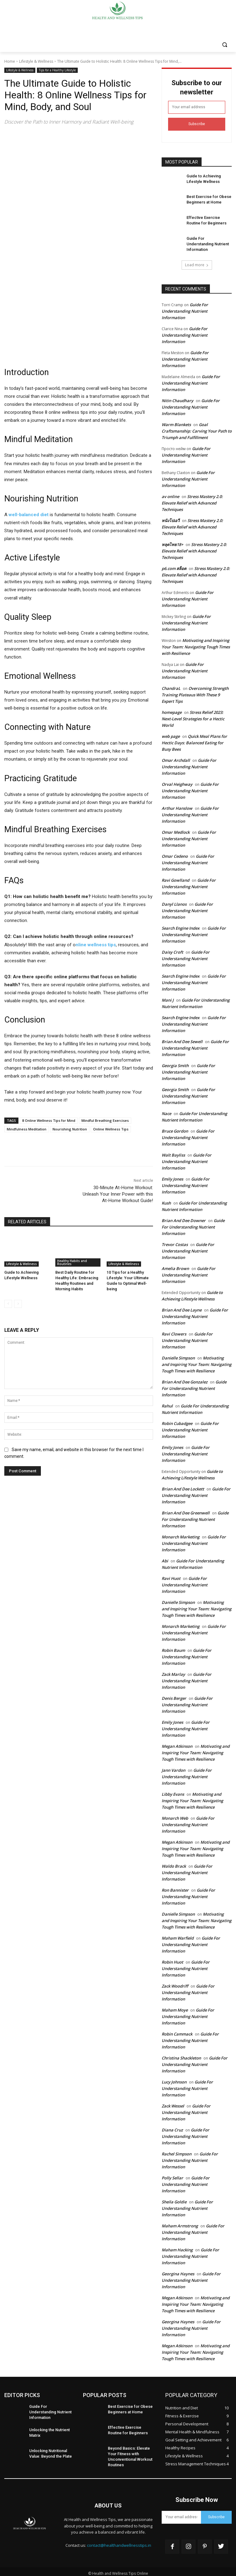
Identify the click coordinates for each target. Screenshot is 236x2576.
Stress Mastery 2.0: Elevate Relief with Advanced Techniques (192, 500)
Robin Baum (173, 1648)
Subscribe (196, 124)
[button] (224, 45)
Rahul (167, 1403)
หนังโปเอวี (170, 518)
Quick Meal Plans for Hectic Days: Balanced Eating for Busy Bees (194, 740)
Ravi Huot (171, 1576)
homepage (172, 710)
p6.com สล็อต (174, 566)
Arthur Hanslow (177, 806)
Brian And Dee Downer (184, 1218)
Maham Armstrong (180, 2223)
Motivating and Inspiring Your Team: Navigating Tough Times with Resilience (196, 644)
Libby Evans (173, 1791)
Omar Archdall (176, 758)
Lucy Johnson (174, 2079)
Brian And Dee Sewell (182, 1039)
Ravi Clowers (174, 1331)
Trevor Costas (175, 1242)
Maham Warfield (178, 1935)
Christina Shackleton (181, 2055)
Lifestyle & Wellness (36, 61)
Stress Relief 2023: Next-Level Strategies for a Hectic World (193, 716)
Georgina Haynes (178, 2271)
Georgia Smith (175, 1063)
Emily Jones (172, 1176)
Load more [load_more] (197, 262)
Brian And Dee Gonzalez (184, 1379)
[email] (196, 107)
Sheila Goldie (174, 2199)
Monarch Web (175, 1815)
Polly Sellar (172, 2175)
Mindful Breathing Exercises (105, 1120)
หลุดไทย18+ (172, 542)
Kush (166, 1200)
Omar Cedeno (175, 854)
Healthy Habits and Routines (72, 1262)
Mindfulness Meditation (26, 1129)
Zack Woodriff (175, 1983)
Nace (166, 1111)
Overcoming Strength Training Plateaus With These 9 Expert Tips (195, 692)
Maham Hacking (177, 2247)
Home (9, 61)
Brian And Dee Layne (182, 1307)
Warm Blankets (176, 422)
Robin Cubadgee (177, 1421)
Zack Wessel (173, 2103)
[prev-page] (8, 1302)
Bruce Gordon (175, 1128)
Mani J (168, 997)
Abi (165, 1558)
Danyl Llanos (174, 901)
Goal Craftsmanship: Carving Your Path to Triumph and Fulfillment (197, 428)
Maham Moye (175, 2007)
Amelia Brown (175, 1266)
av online (170, 494)
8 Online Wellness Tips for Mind (48, 1120)
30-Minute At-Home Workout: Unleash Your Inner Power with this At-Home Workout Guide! (118, 1194)
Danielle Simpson (178, 1355)
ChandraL (171, 686)
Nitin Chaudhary (177, 398)
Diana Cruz (172, 2127)
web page (171, 734)
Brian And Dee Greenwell (186, 1510)
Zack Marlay (173, 1672)
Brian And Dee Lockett (183, 1486)
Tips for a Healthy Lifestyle (57, 70)
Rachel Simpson (176, 2151)
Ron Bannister (175, 1887)
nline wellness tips (96, 945)
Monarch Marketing (180, 1534)
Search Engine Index (180, 925)
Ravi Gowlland (175, 877)
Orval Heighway (177, 782)
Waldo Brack (174, 1863)
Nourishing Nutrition (70, 1129)
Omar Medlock (176, 830)
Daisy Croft (172, 949)
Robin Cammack (177, 2031)
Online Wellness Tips (110, 1129)
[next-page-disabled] (18, 1302)
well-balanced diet (29, 514)
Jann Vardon (173, 1768)
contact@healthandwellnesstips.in (119, 2542)
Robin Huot (172, 1959)
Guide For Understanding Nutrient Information (185, 308)
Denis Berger (174, 1696)
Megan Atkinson (177, 1744)
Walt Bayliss (173, 1152)
